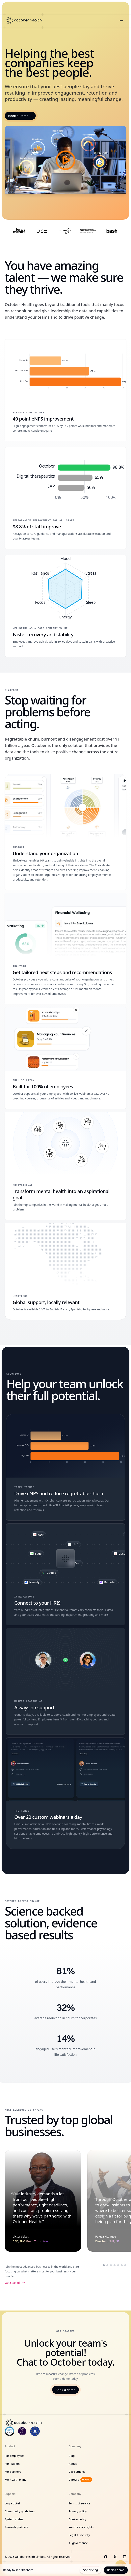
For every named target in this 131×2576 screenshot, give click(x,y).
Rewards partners (16, 2527)
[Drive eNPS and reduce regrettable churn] (65, 1467)
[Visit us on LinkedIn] (124, 2556)
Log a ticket (12, 2503)
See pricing (90, 2570)
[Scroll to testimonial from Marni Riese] (115, 2265)
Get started (15, 2283)
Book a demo (65, 2390)
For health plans (15, 2479)
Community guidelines (20, 2511)
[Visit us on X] (115, 2556)
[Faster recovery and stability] (65, 606)
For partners (13, 2471)
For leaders (12, 2464)
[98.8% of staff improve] (65, 498)
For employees (14, 2456)
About (73, 2464)
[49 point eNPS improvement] (65, 390)
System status (14, 2519)
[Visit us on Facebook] (105, 2556)
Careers (80, 2479)
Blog (72, 2456)
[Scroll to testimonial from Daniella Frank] (111, 2265)
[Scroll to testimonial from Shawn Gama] (122, 2265)
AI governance (78, 2543)
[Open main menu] (121, 21)
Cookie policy (77, 2519)
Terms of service (79, 2503)
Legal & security (79, 2535)
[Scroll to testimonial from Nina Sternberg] (125, 2265)
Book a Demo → (20, 116)
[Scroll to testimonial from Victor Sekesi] (104, 2265)
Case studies (77, 2471)
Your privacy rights (81, 2527)
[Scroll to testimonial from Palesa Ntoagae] (107, 2265)
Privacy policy (78, 2511)
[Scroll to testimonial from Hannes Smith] (118, 2265)
